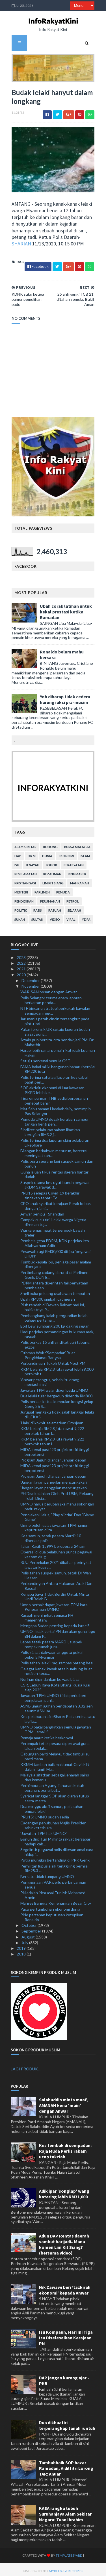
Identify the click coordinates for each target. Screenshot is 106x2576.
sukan (19, 917)
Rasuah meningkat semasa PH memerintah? (46, 1615)
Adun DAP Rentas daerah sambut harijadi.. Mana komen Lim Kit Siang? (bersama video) (64, 2242)
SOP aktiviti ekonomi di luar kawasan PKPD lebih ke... (52, 1087)
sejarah (73, 908)
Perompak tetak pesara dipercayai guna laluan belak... (55, 1743)
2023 (22, 954)
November (31, 983)
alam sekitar (25, 844)
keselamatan (25, 871)
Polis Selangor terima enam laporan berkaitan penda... (51, 997)
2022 (22, 960)
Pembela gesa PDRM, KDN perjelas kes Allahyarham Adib (54, 1241)
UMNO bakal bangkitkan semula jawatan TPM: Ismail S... (55, 1727)
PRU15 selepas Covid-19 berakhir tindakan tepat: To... (49, 1193)
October (29, 1922)
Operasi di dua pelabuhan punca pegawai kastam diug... (56, 1552)
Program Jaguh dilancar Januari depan (53, 1457)
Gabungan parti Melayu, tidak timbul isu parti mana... (55, 1754)
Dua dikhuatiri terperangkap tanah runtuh (67, 2422)
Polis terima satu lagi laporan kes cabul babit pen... (54, 1077)
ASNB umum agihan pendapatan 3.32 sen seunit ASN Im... (56, 1706)
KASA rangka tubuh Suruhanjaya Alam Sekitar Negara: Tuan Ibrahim (65, 2511)
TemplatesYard (58, 2553)
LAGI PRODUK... (25, 2066)
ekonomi (65, 853)
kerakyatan (73, 862)
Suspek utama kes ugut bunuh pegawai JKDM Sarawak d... (54, 1182)
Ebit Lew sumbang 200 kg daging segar (54, 1323)
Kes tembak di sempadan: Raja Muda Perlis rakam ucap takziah (65, 2148)
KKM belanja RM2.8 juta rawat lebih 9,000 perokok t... (57, 1369)
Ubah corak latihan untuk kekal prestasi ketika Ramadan (65, 614)
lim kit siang (52, 880)
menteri (20, 889)
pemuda (62, 889)
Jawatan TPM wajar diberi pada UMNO (54, 1387)
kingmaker (76, 871)
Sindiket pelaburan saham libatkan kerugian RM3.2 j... (50, 1130)
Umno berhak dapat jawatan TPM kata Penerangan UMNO (54, 1604)
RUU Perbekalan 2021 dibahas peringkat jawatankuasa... (55, 1562)
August (28, 1934)
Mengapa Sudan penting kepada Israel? (54, 1623)
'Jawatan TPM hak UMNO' (43, 1830)
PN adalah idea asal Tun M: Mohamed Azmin (52, 1893)
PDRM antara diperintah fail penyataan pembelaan (54, 1283)
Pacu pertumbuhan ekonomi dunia (50, 1906)
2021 (22, 966)
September (31, 1928)
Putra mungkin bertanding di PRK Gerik (55, 1857)
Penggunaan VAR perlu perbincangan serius (53, 1882)
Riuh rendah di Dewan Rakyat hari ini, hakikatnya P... (52, 1305)
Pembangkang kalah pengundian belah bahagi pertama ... (54, 1315)
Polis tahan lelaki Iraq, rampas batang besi (56, 1660)
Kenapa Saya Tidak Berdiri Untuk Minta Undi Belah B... (54, 1594)
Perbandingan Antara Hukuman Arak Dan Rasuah (56, 1583)
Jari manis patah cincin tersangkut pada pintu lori (54, 1018)
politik (20, 908)
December (31, 977)
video (54, 917)
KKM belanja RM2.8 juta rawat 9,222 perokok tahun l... (52, 1428)
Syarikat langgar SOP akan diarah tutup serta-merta (54, 1796)
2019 (22, 1946)
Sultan (36, 917)
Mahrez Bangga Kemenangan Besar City (55, 1900)
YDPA (85, 917)
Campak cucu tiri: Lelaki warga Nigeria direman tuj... (53, 1220)
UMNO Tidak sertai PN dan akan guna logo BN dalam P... (57, 1631)
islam (84, 853)
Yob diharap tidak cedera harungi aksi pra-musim (64, 697)
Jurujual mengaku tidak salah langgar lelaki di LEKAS (57, 1412)
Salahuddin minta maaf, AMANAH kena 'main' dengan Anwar (63, 2103)
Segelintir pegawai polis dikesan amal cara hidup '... (56, 1849)
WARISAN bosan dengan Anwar (48, 989)
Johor (50, 862)
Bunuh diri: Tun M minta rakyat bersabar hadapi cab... (55, 1839)
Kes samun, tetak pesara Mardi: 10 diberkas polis (50, 1535)
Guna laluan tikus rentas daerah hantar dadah (54, 1172)
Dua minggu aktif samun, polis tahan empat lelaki (51, 1806)
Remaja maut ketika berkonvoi (46, 1735)
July (25, 1940)
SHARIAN (20, 246)
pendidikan (23, 899)
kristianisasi (24, 880)
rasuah (53, 908)
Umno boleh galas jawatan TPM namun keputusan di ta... (54, 1525)
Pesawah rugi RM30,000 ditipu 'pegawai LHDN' (55, 1251)
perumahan (49, 899)
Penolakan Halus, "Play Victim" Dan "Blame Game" (57, 1514)
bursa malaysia (76, 844)
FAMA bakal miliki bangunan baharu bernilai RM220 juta (57, 1066)
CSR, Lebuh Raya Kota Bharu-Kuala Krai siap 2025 (55, 1685)
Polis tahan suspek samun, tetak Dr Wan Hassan (55, 1573)
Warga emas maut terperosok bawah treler (52, 1230)
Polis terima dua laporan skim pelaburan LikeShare (54, 1140)
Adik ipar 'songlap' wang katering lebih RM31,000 (64, 2191)
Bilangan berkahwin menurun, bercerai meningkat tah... (53, 1151)
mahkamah (78, 880)
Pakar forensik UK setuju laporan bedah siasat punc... (55, 1029)
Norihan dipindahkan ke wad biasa (49, 1676)
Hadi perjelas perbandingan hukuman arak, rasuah (57, 1331)
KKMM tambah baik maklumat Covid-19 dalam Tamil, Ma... (55, 1764)
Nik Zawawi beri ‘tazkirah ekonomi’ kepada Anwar (64, 2287)
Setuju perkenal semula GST (45, 1058)
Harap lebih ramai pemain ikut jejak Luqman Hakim (57, 1050)
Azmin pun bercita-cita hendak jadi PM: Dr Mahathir (57, 1040)
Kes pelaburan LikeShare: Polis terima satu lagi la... (57, 1716)
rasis (37, 908)
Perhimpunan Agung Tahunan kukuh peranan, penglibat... (52, 1785)
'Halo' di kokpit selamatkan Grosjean (51, 1420)
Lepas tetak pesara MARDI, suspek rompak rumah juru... (51, 1642)
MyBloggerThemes (55, 2568)
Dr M (31, 853)
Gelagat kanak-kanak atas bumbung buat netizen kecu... (56, 1668)
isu (16, 862)
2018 (22, 1951)
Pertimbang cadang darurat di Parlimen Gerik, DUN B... (54, 1272)
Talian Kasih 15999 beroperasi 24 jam (52, 1543)
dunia (46, 853)
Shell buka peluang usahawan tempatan (55, 1290)
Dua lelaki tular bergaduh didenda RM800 (56, 1393)
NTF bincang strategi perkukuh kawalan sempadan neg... (55, 1008)
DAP (17, 853)
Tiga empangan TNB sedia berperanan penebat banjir (54, 1098)
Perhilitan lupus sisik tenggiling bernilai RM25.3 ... (54, 1866)
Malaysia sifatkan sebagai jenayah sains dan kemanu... (54, 1775)
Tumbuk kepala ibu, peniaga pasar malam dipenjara (55, 1262)
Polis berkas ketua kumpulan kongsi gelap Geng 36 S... (56, 1401)
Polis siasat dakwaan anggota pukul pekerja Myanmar (51, 1652)
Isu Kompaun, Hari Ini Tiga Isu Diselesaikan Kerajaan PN (66, 2335)
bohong (49, 844)
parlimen (41, 889)
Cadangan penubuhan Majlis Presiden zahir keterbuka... (53, 1823)
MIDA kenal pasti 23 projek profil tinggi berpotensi (54, 1449)
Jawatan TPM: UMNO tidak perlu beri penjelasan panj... (53, 1695)
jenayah (31, 862)
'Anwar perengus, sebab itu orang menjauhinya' (49, 1379)
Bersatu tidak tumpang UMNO (47, 1873)
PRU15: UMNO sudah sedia (44, 1814)
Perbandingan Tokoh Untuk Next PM (52, 1361)
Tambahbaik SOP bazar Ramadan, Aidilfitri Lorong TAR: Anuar (66, 2465)
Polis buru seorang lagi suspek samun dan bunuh (56, 1161)
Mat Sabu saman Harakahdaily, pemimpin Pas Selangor (55, 1108)
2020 (22, 972)
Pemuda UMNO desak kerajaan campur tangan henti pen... (54, 1119)
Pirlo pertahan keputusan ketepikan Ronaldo (51, 1914)
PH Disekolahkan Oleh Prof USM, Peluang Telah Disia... (57, 1493)
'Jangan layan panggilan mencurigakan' (53, 1479)
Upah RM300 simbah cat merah (47, 1296)
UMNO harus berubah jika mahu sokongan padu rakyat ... (57, 1504)
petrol (72, 899)
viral (70, 917)
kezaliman (51, 871)
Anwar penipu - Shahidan (42, 1211)
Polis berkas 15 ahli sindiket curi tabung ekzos (55, 1342)
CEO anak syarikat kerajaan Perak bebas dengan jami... (55, 1203)
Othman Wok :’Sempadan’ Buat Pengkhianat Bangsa (47, 1353)
